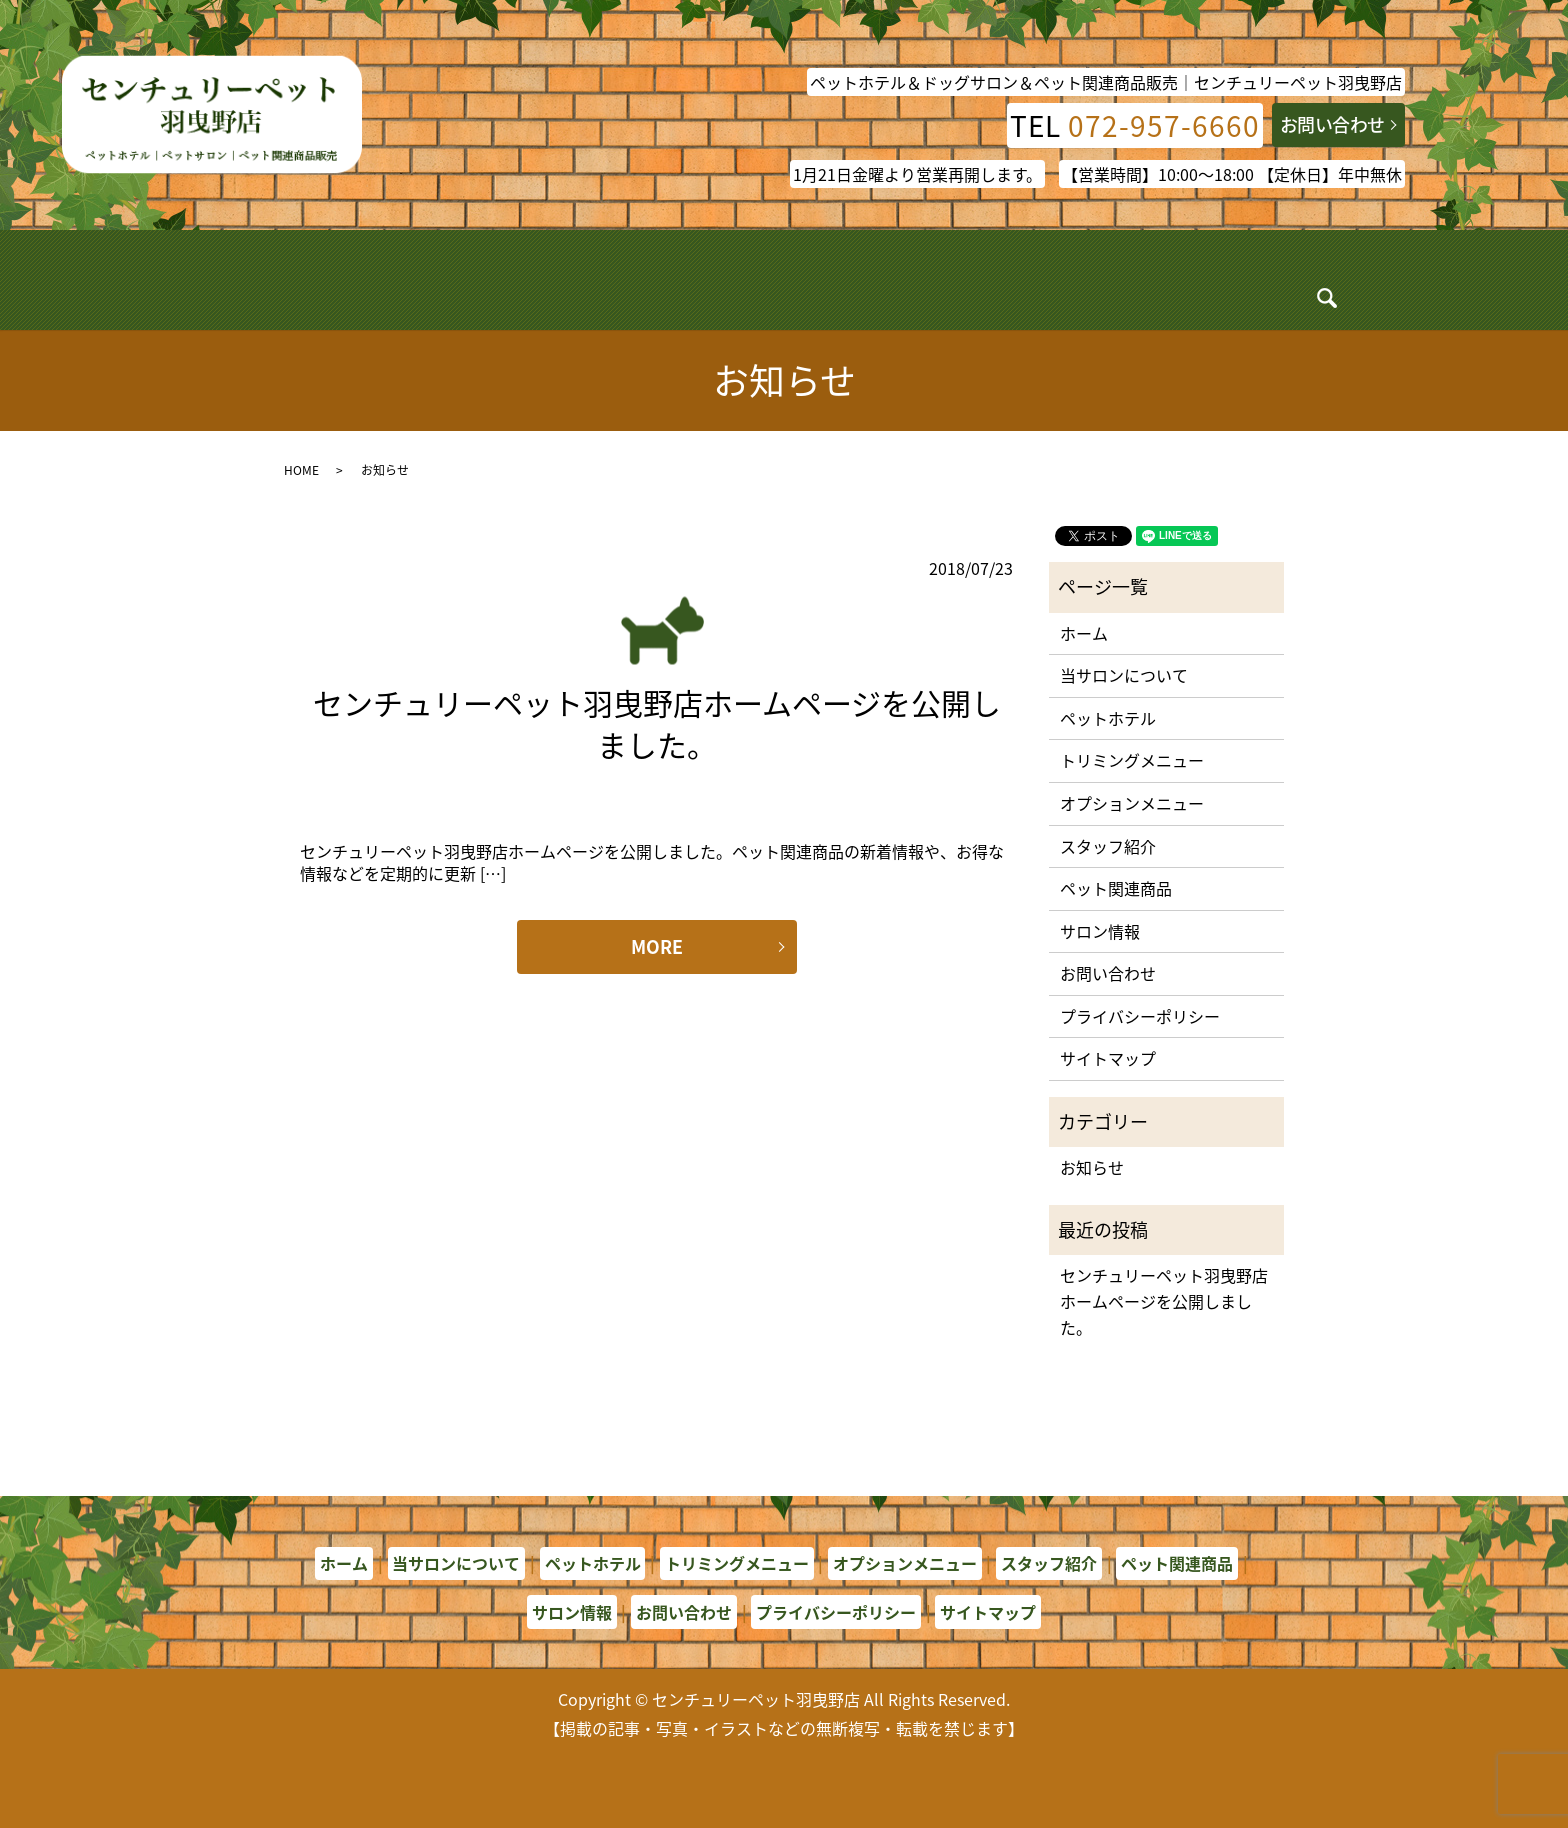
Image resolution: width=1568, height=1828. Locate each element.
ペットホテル (569, 279)
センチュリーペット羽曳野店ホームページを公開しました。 (657, 723)
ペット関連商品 (1077, 279)
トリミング (680, 279)
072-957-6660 (1164, 125)
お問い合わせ (1332, 124)
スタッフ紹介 (954, 279)
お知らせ (1092, 1167)
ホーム (330, 279)
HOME (301, 470)
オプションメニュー (815, 279)
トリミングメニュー (1132, 760)
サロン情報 (1193, 279)
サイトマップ (1108, 1058)
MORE (657, 946)
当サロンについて (437, 279)
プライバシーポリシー (1140, 1016)
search (1267, 284)
